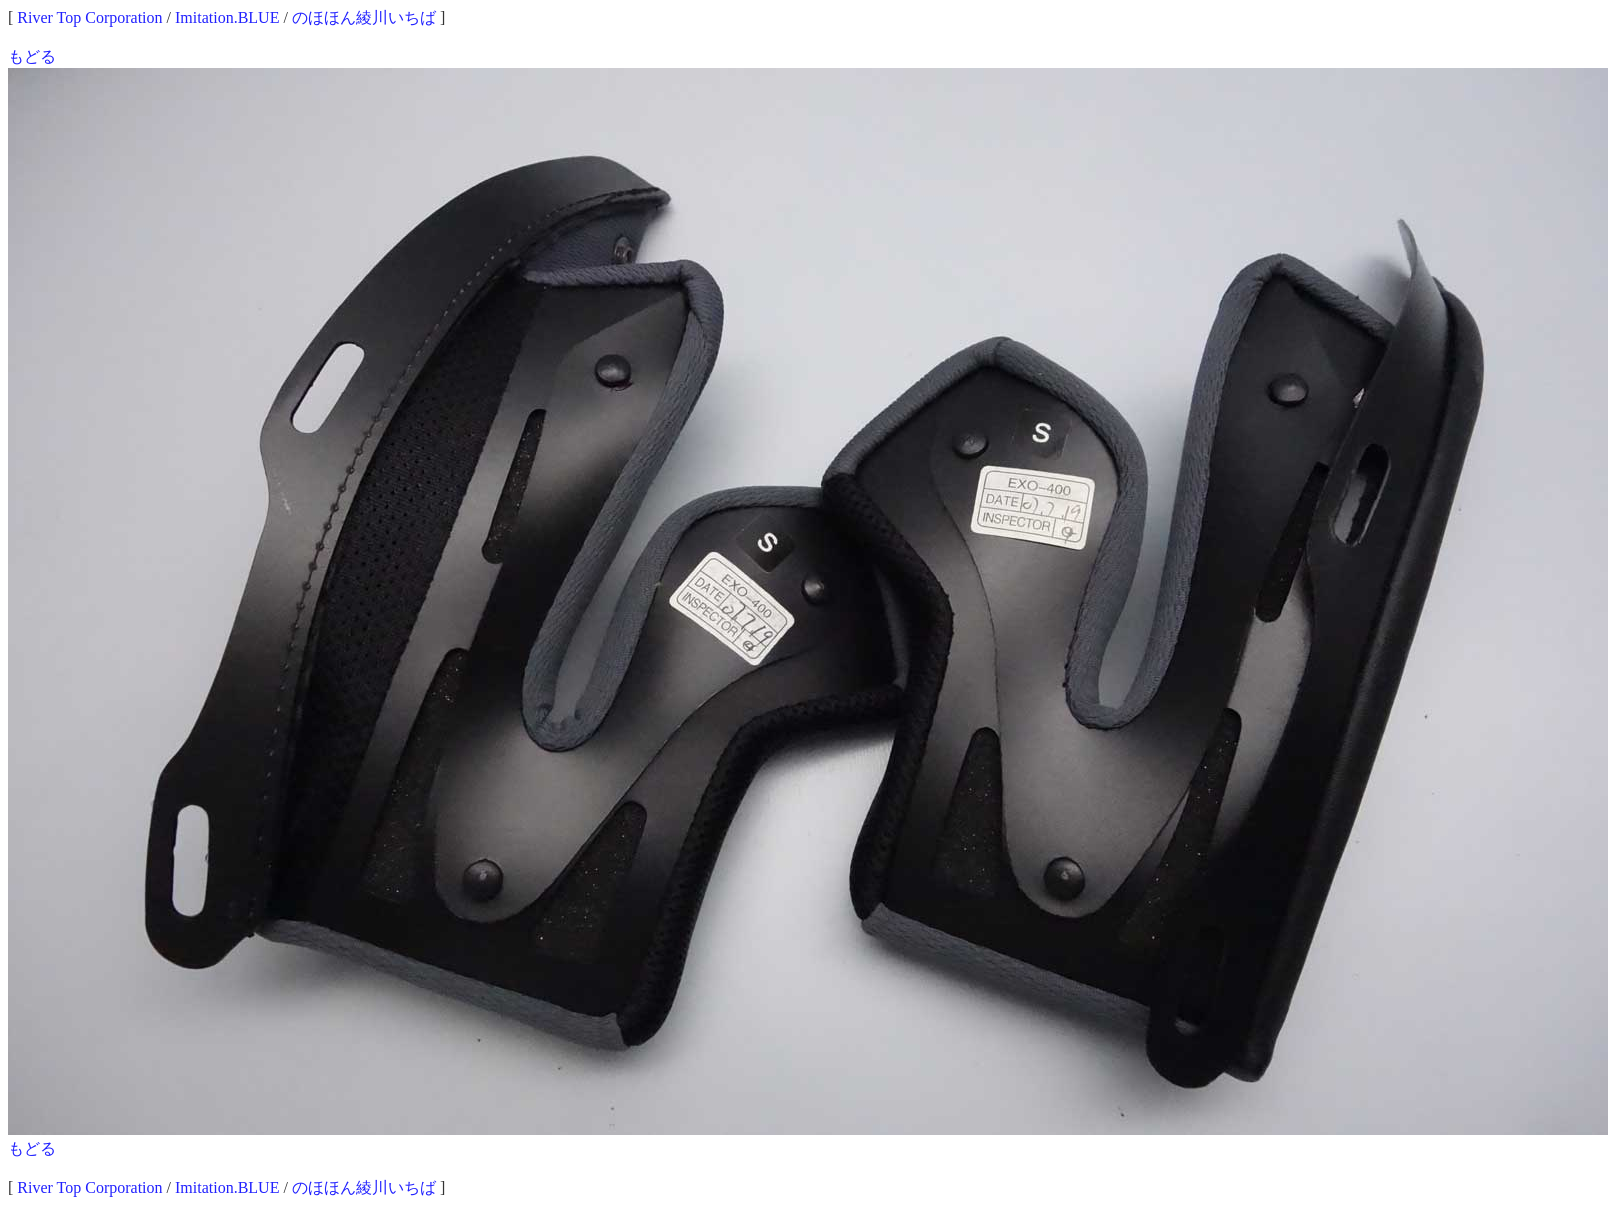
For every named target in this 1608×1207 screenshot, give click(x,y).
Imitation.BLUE (227, 17)
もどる (32, 56)
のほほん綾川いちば (364, 17)
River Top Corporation (89, 17)
